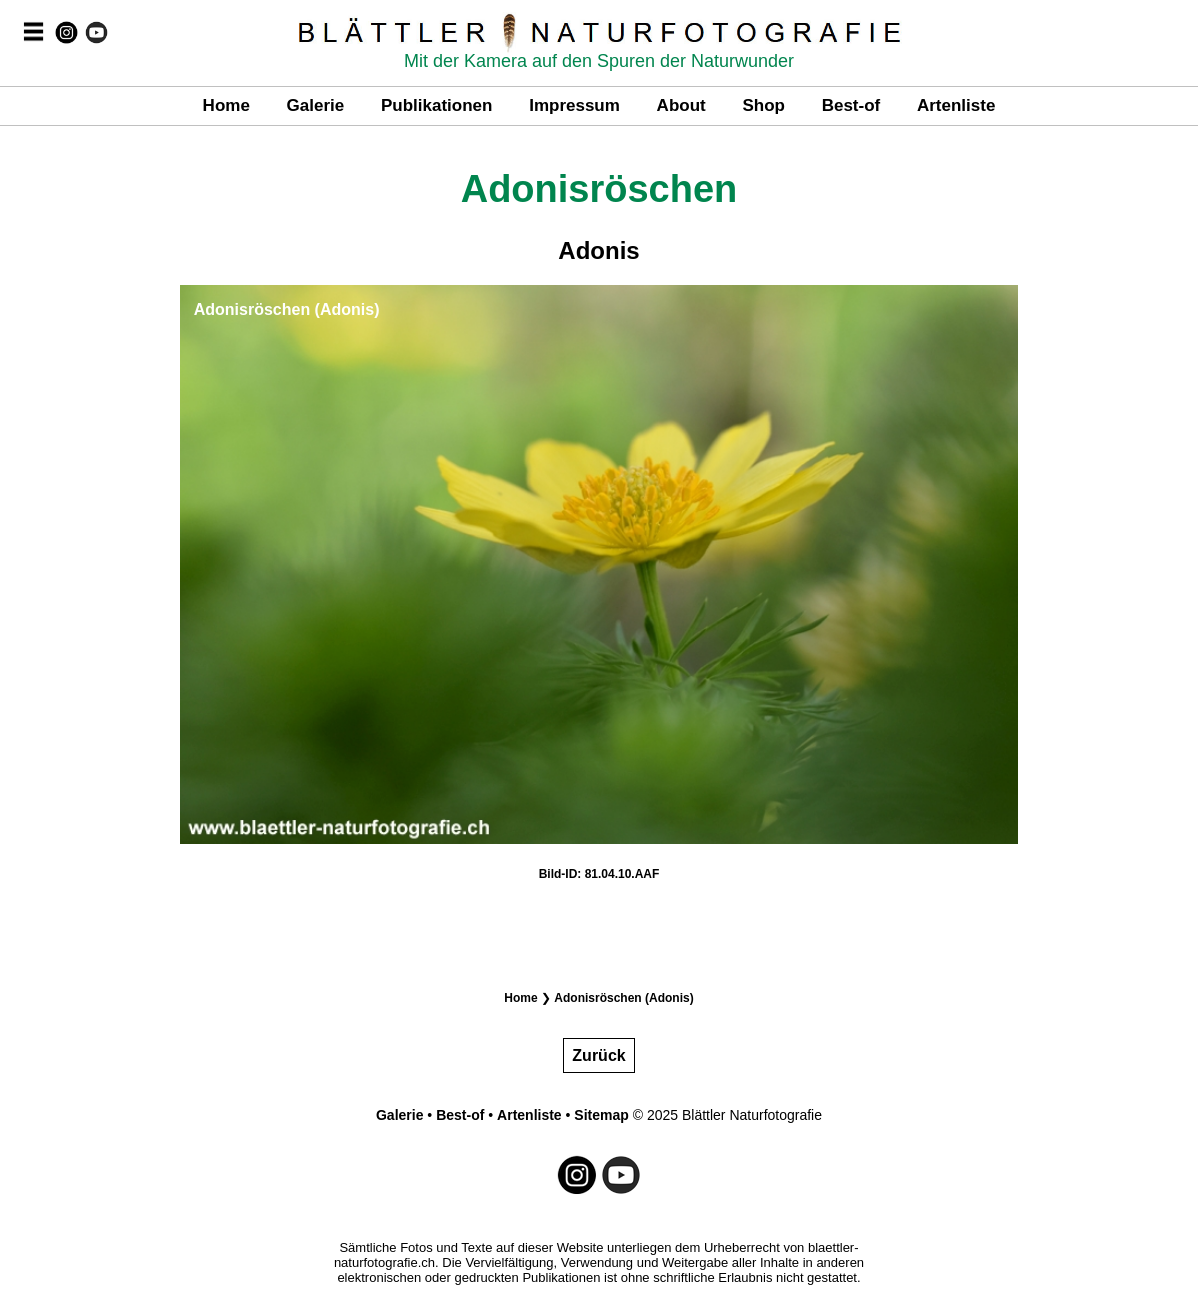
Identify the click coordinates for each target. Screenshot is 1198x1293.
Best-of (851, 105)
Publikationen (436, 105)
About (681, 105)
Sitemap (601, 1115)
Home (226, 105)
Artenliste (956, 105)
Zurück (598, 1055)
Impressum (574, 105)
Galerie (316, 105)
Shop (763, 105)
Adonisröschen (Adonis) (623, 998)
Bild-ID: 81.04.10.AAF (599, 874)
